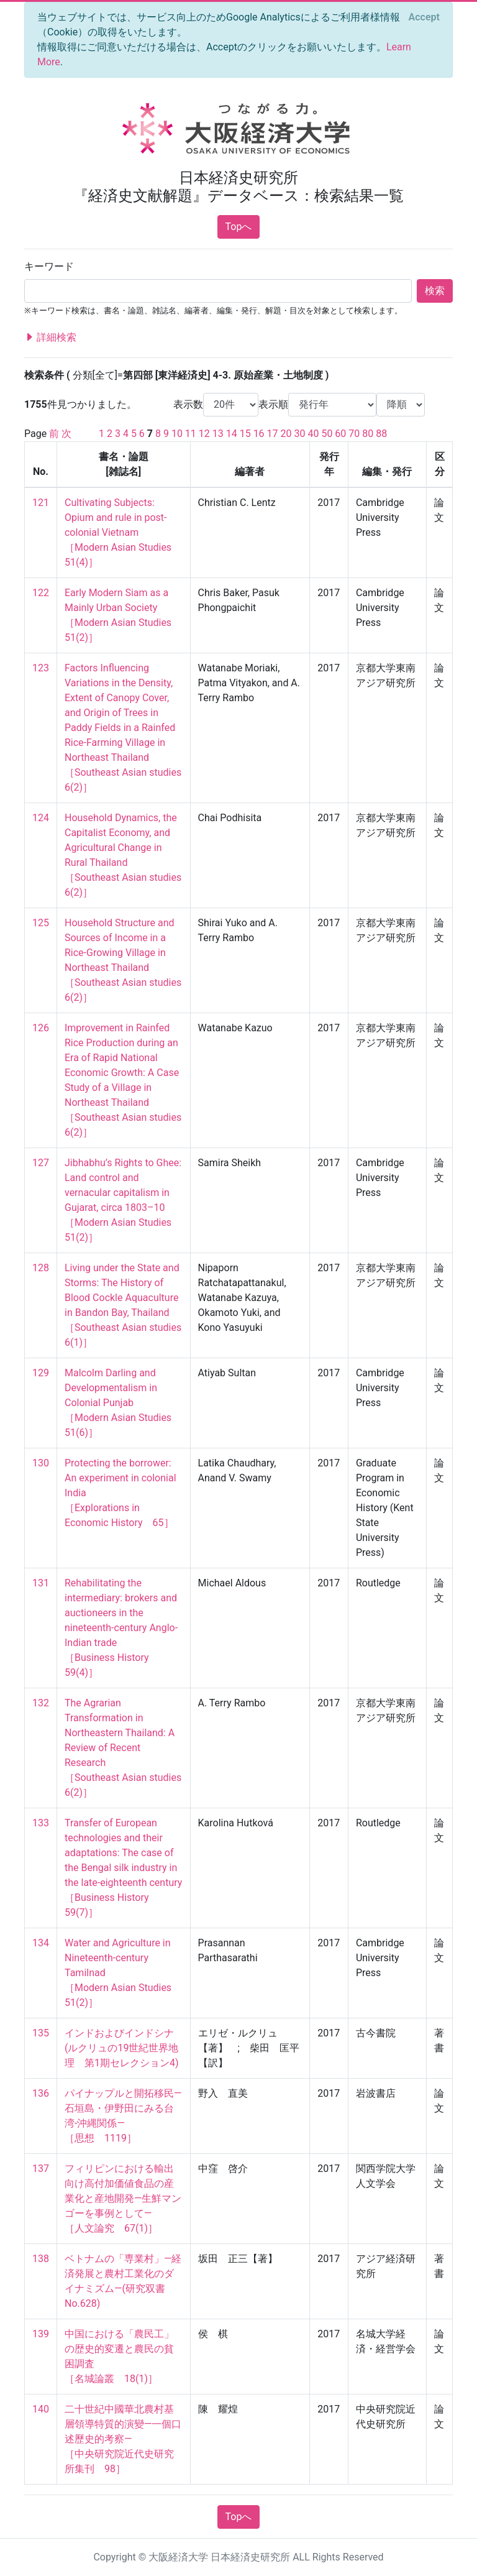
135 (40, 2033)
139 (40, 2334)
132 (40, 1703)
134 (40, 1943)
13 (218, 433)
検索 (435, 291)
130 (40, 1463)
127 (40, 1163)
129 (40, 1373)
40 (313, 433)
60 (340, 433)
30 (299, 433)
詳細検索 (50, 337)
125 (40, 923)
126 (40, 1028)
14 (231, 433)
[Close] (424, 17)
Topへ (238, 226)
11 (190, 433)
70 (354, 433)
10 (177, 433)
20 (286, 433)
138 (40, 2259)
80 (367, 433)
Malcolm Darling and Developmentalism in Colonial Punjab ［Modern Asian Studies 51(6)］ (123, 1402)
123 (40, 668)
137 (40, 2168)
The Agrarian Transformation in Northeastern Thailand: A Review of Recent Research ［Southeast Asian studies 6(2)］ (128, 1747)
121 (40, 502)
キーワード (49, 266)
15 (245, 433)
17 (272, 433)
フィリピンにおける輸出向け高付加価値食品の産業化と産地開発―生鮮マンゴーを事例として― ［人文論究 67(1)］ (123, 2198)
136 (40, 2093)
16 (259, 433)
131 (40, 1583)
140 (40, 2409)
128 (40, 1268)
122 (40, 593)
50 (326, 433)
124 (40, 818)
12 (204, 433)
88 (381, 433)
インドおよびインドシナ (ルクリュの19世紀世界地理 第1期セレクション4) (124, 2048)
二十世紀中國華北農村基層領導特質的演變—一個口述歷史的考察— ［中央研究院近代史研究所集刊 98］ (123, 2439)
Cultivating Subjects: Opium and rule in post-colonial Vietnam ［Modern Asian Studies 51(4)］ (123, 532)
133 (40, 1823)
